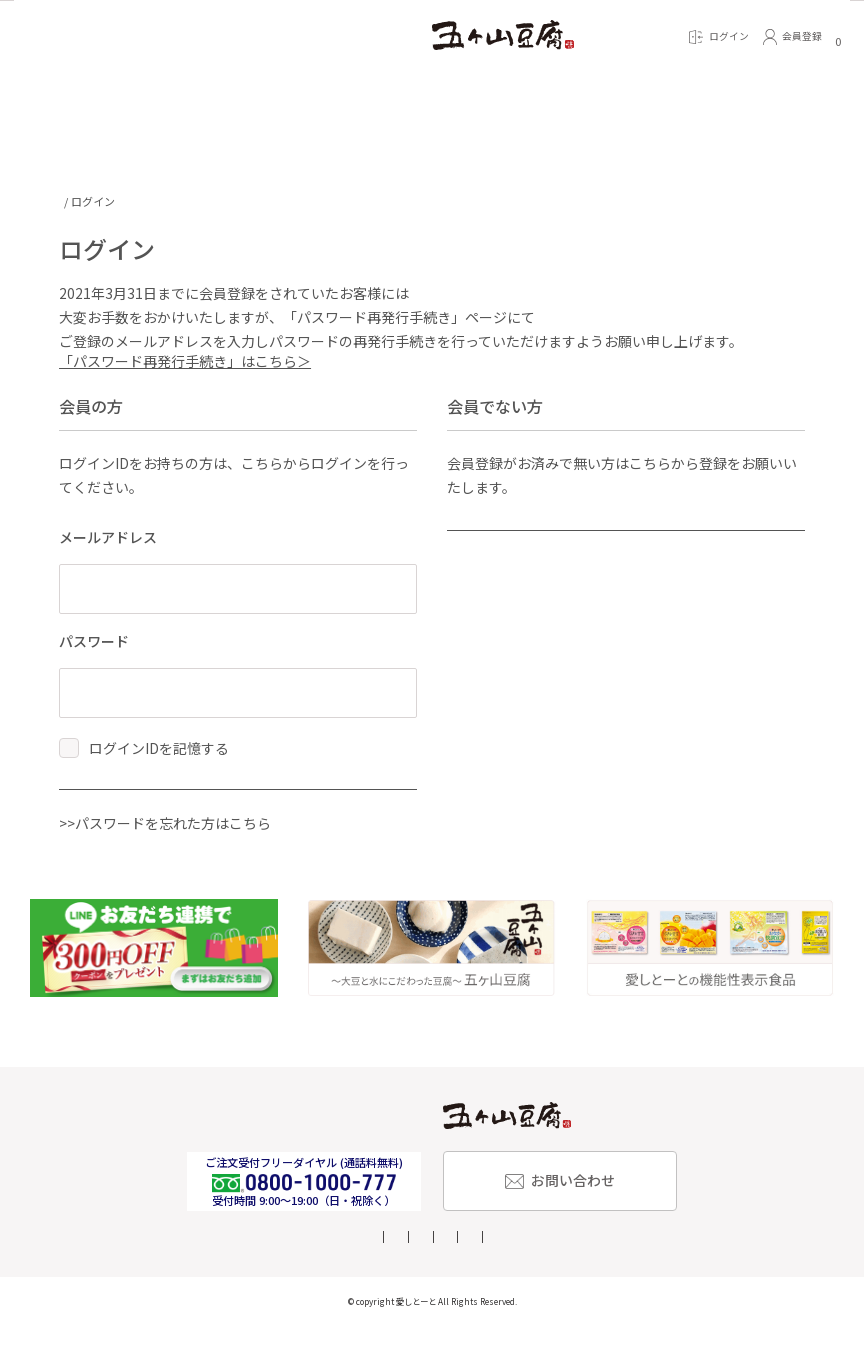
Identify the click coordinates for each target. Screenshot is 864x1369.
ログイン (199, 813)
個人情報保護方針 (584, 1278)
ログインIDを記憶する (159, 755)
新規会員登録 (587, 554)
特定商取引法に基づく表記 (459, 1278)
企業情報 (355, 1278)
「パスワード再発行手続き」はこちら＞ (185, 368)
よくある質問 (280, 1278)
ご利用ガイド (196, 1278)
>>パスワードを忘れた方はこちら (165, 865)
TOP (70, 201)
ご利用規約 (673, 1278)
